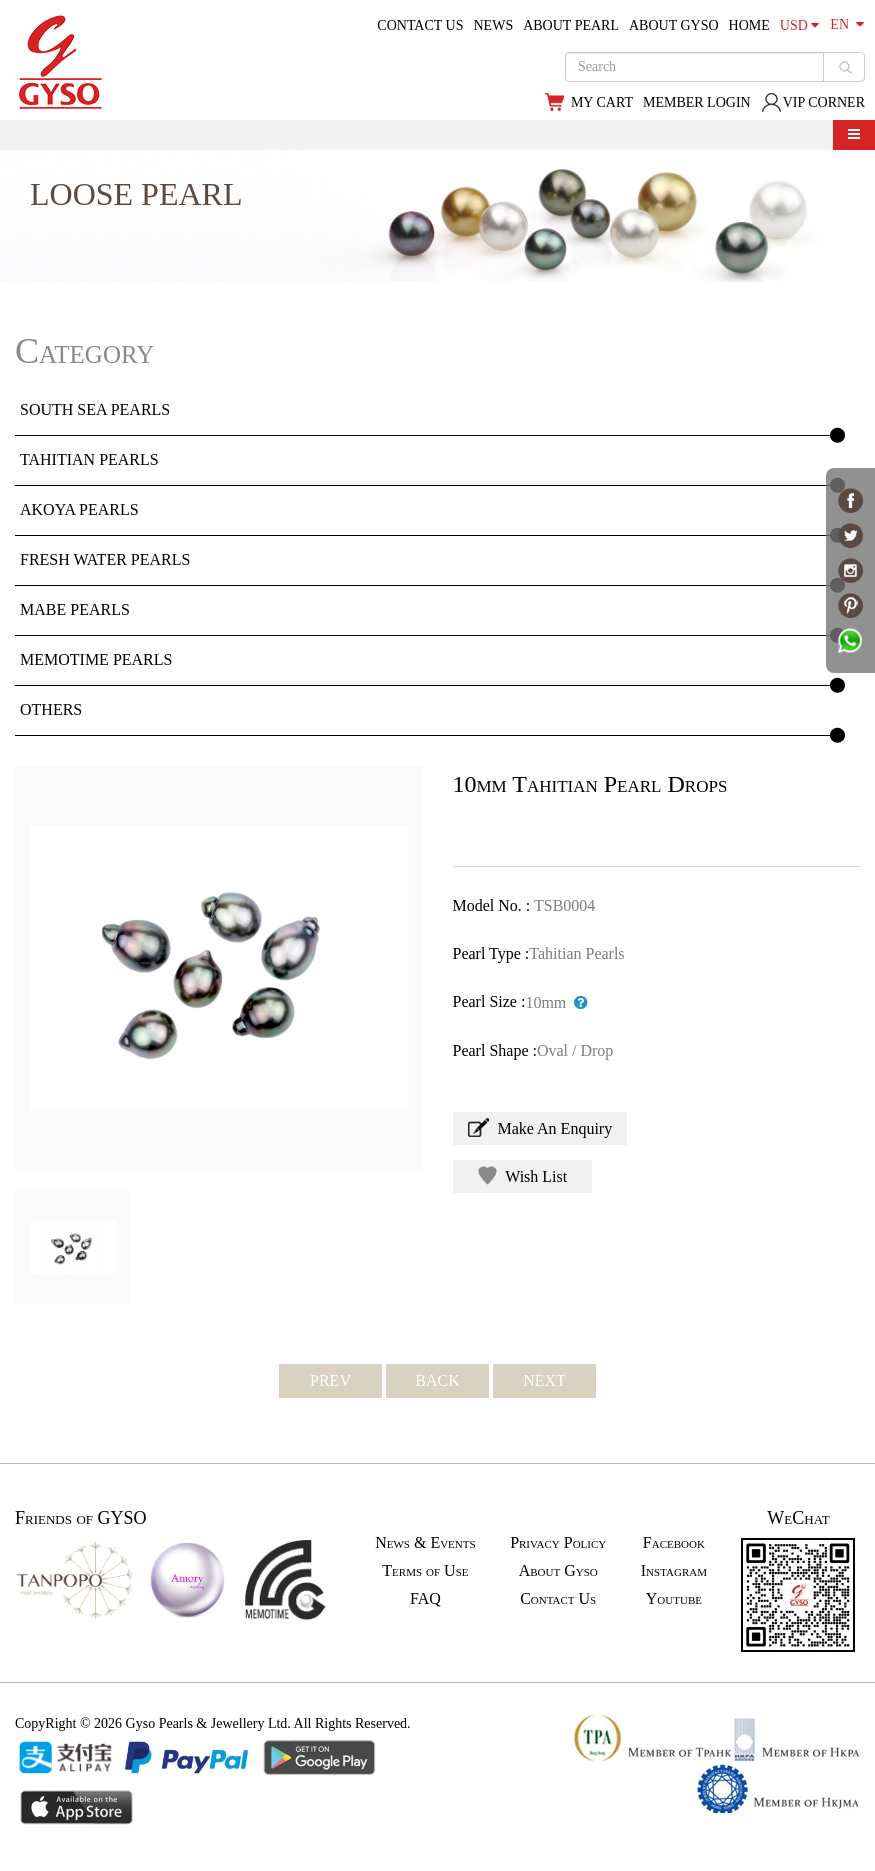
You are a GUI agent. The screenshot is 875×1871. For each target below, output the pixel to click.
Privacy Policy (558, 1542)
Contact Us (558, 1598)
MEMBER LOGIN (697, 102)
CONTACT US (420, 25)
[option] (219, 968)
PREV (330, 1380)
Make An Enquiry (540, 1127)
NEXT (544, 1380)
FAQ (425, 1598)
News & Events (425, 1542)
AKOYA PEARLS (79, 509)
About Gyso (558, 1570)
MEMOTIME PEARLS (96, 659)
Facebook (674, 1542)
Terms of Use (425, 1570)
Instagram (674, 1570)
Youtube (674, 1598)
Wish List (523, 1175)
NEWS (494, 25)
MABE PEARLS (75, 609)
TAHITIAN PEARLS (89, 459)
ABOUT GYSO (674, 25)
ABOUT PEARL (571, 25)
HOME (749, 25)
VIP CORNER (813, 102)
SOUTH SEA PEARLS (95, 409)
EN (847, 24)
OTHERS (51, 709)
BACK (437, 1380)
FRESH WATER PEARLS (105, 559)
